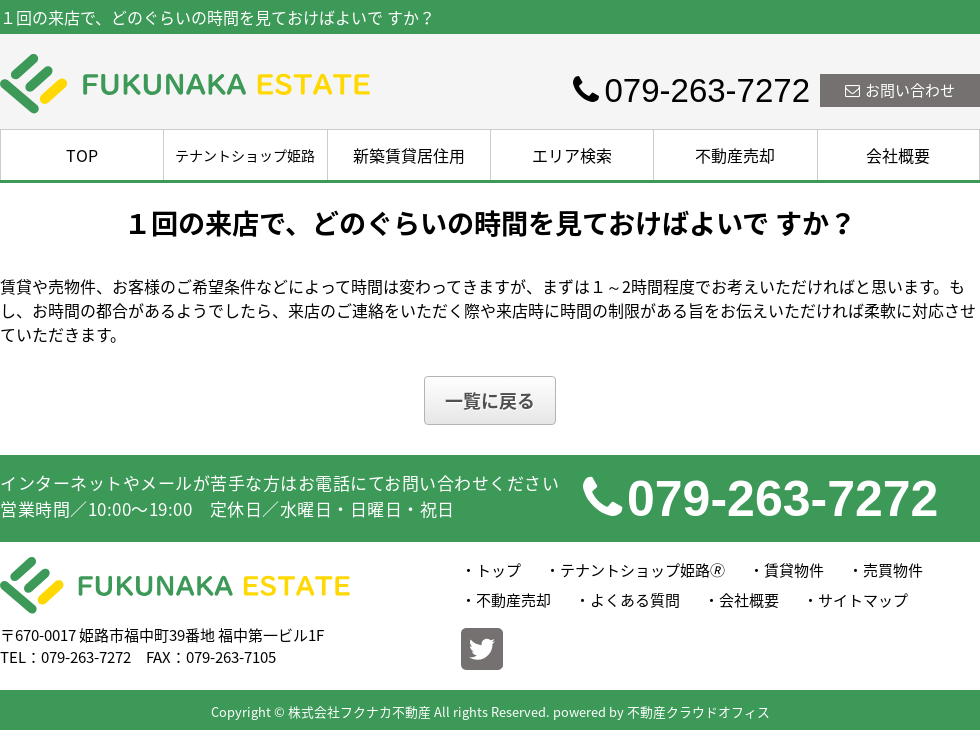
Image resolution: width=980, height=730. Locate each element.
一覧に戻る (490, 400)
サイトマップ (863, 600)
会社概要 (898, 155)
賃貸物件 (794, 570)
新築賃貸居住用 (409, 155)
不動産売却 (735, 155)
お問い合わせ (900, 90)
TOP (82, 155)
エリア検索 (572, 155)
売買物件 (893, 570)
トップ (498, 570)
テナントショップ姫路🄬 (642, 570)
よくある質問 (635, 600)
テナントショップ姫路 (245, 155)
